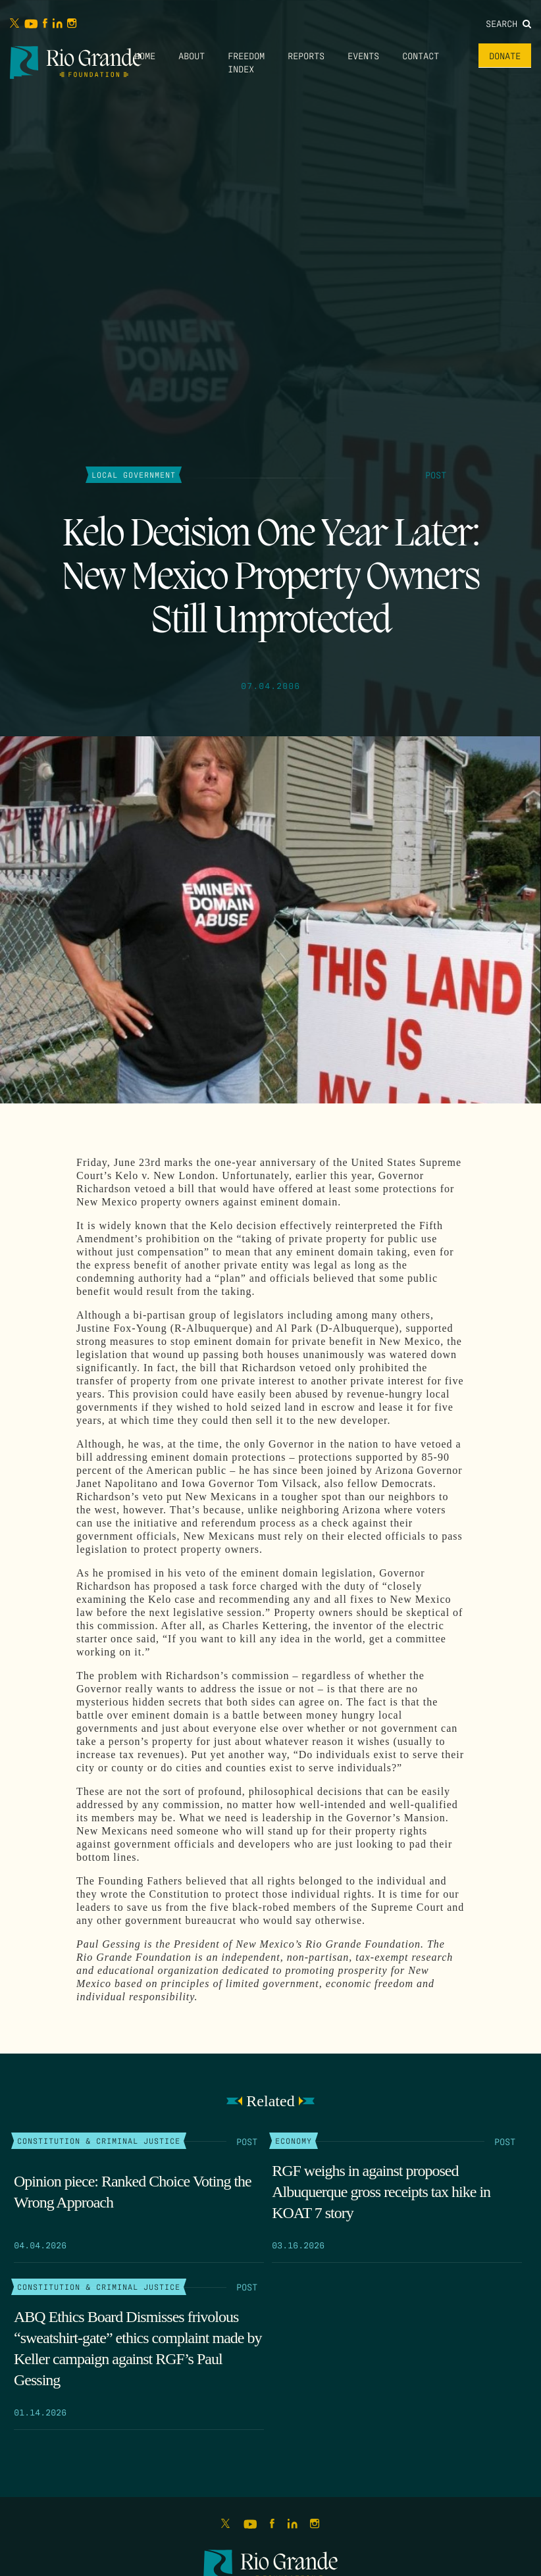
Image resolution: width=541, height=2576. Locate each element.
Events (363, 55)
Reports (306, 55)
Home (144, 55)
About (191, 55)
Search (508, 23)
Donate (505, 55)
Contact (420, 55)
